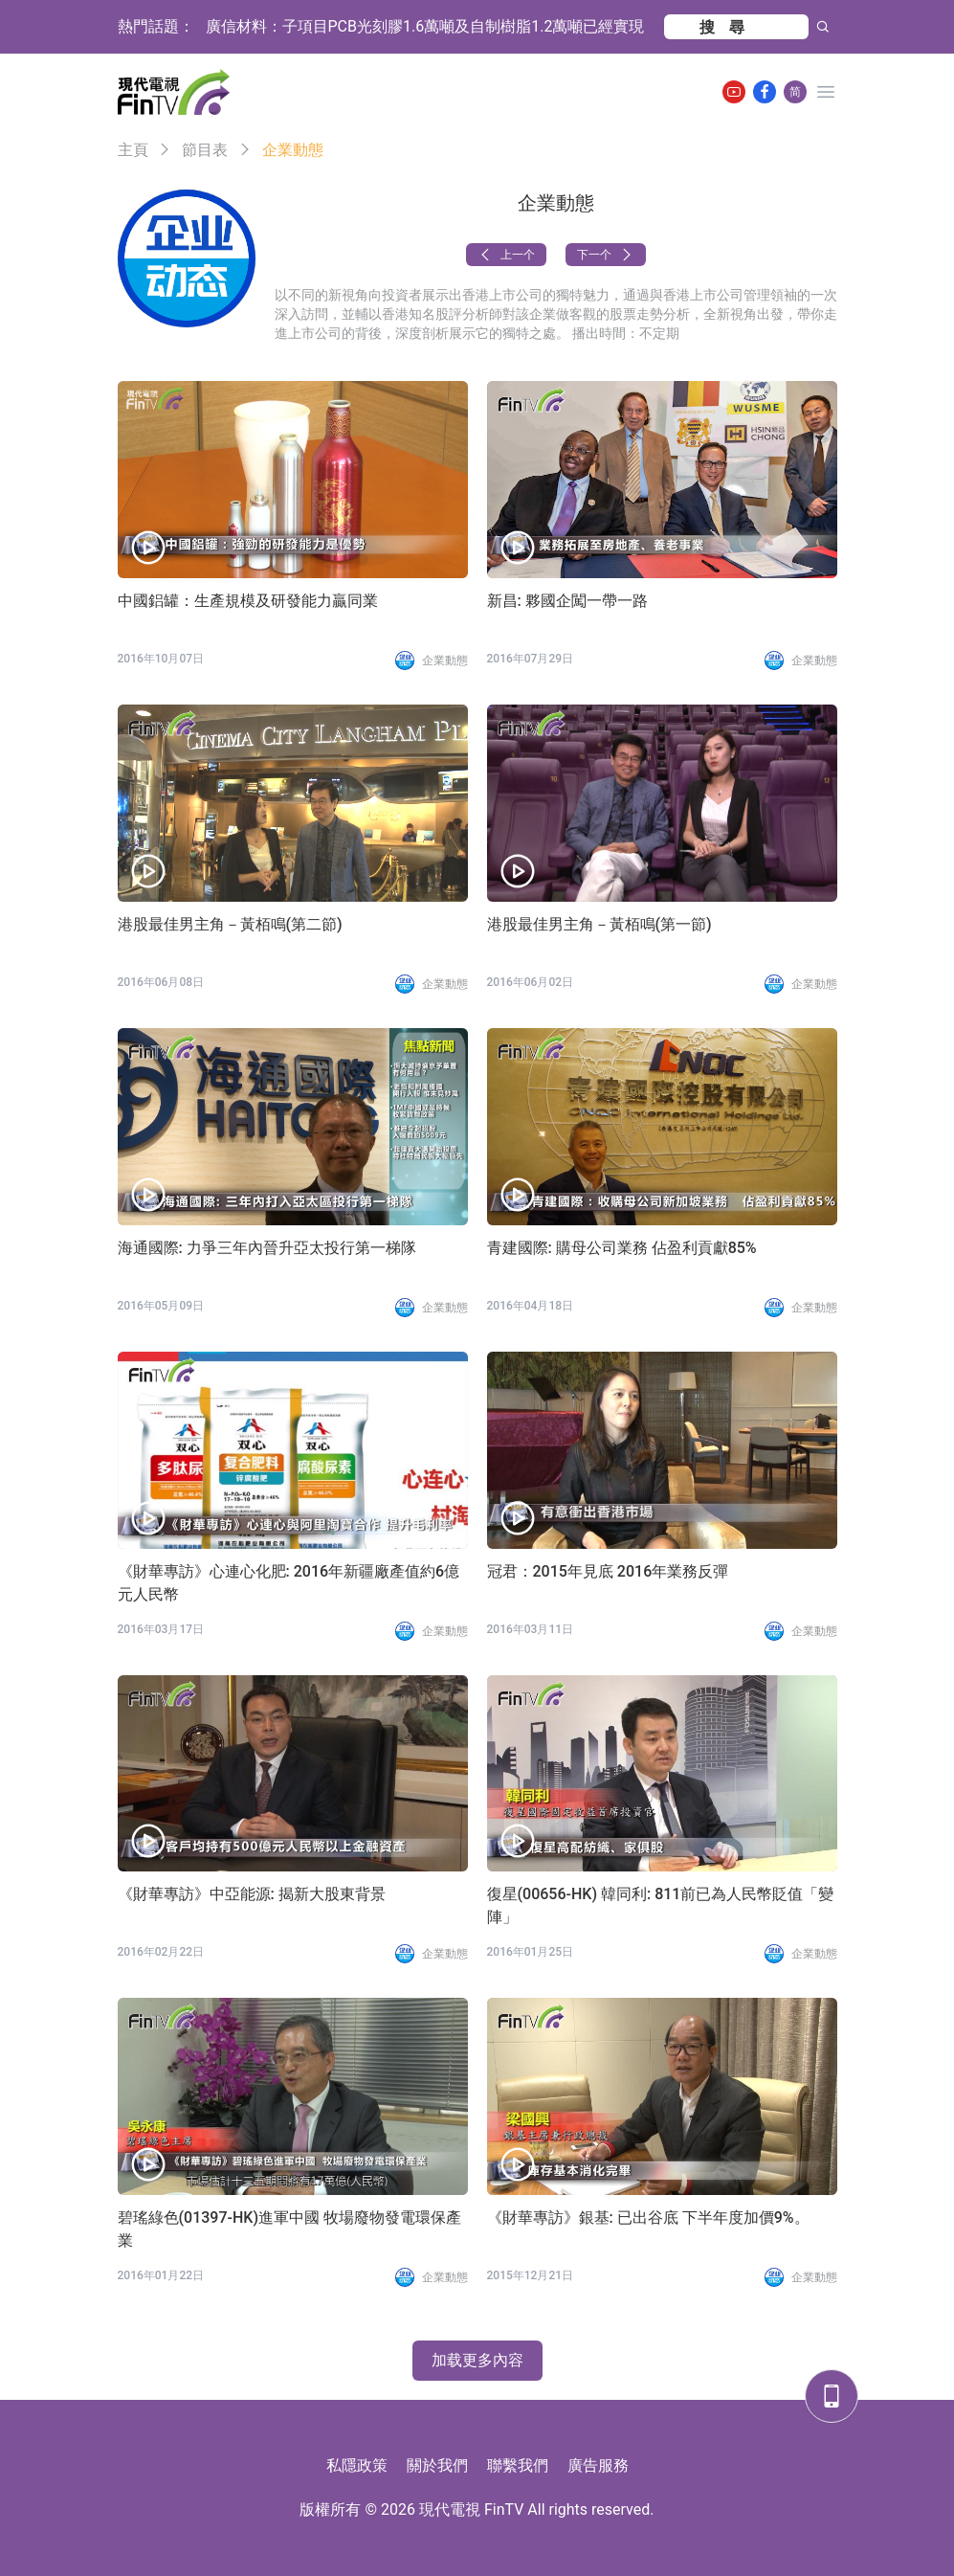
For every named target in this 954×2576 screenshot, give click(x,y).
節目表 (205, 150)
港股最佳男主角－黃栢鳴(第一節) (599, 924)
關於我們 (437, 2465)
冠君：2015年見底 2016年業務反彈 (608, 1571)
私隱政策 (357, 2465)
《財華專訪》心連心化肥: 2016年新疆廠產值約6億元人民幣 (289, 1582)
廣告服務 (598, 2465)
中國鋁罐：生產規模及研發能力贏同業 (248, 601)
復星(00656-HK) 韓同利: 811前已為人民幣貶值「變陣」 (660, 1905)
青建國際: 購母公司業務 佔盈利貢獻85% (622, 1248)
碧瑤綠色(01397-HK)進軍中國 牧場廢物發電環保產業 (289, 2229)
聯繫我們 (517, 2465)
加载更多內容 (477, 2360)
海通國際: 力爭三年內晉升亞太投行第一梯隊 (267, 1248)
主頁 (133, 150)
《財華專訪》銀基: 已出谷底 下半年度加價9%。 (648, 2217)
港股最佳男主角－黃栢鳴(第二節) (230, 924)
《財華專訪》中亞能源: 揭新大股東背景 (252, 1894)
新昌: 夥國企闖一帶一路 (567, 601)
